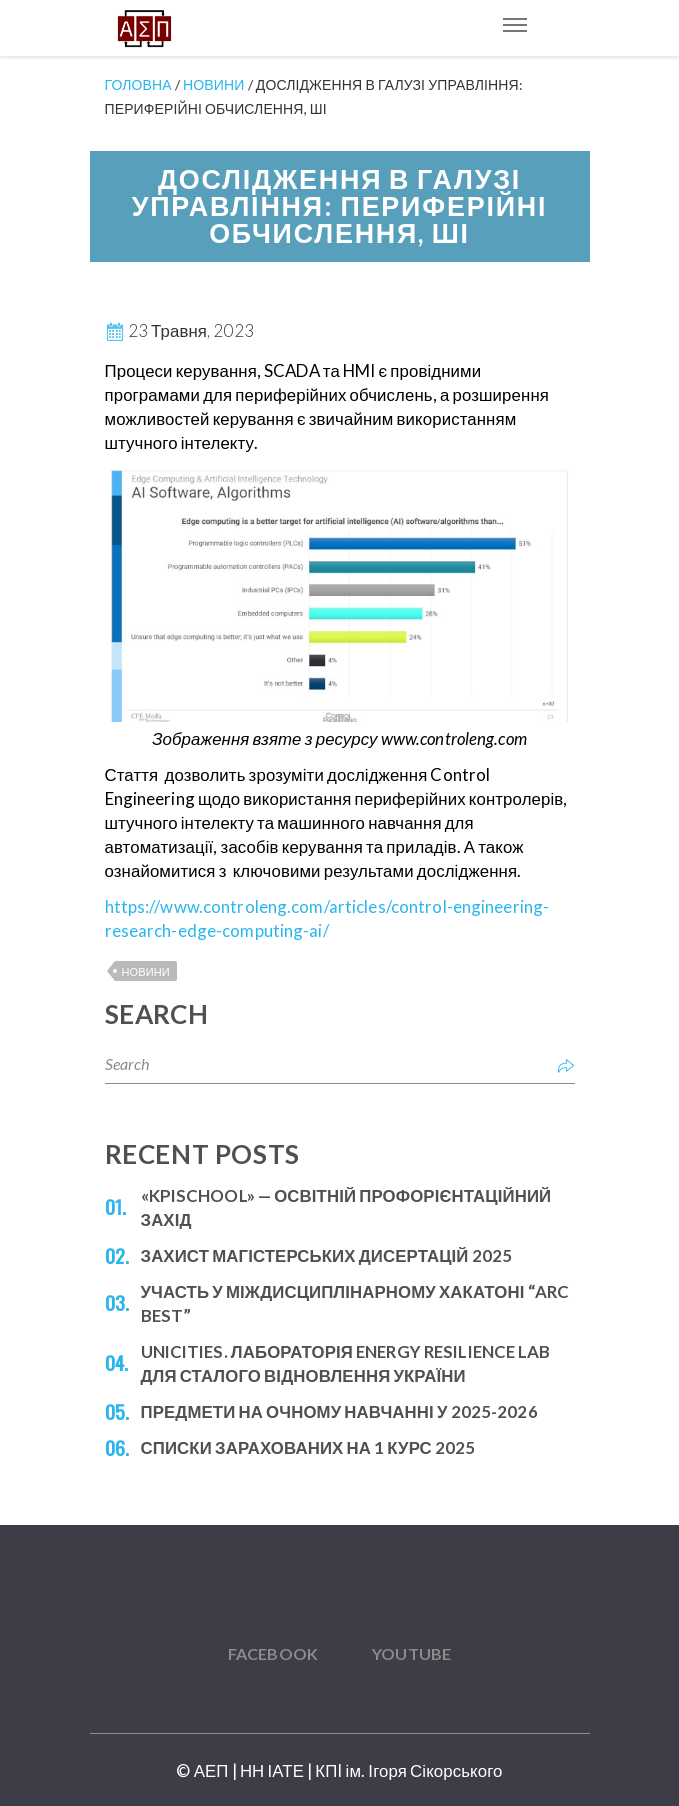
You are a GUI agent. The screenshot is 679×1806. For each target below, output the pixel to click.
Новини (146, 971)
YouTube (411, 1653)
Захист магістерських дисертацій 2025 (327, 1255)
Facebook (273, 1653)
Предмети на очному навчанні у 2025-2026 (339, 1411)
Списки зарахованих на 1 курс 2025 (308, 1447)
